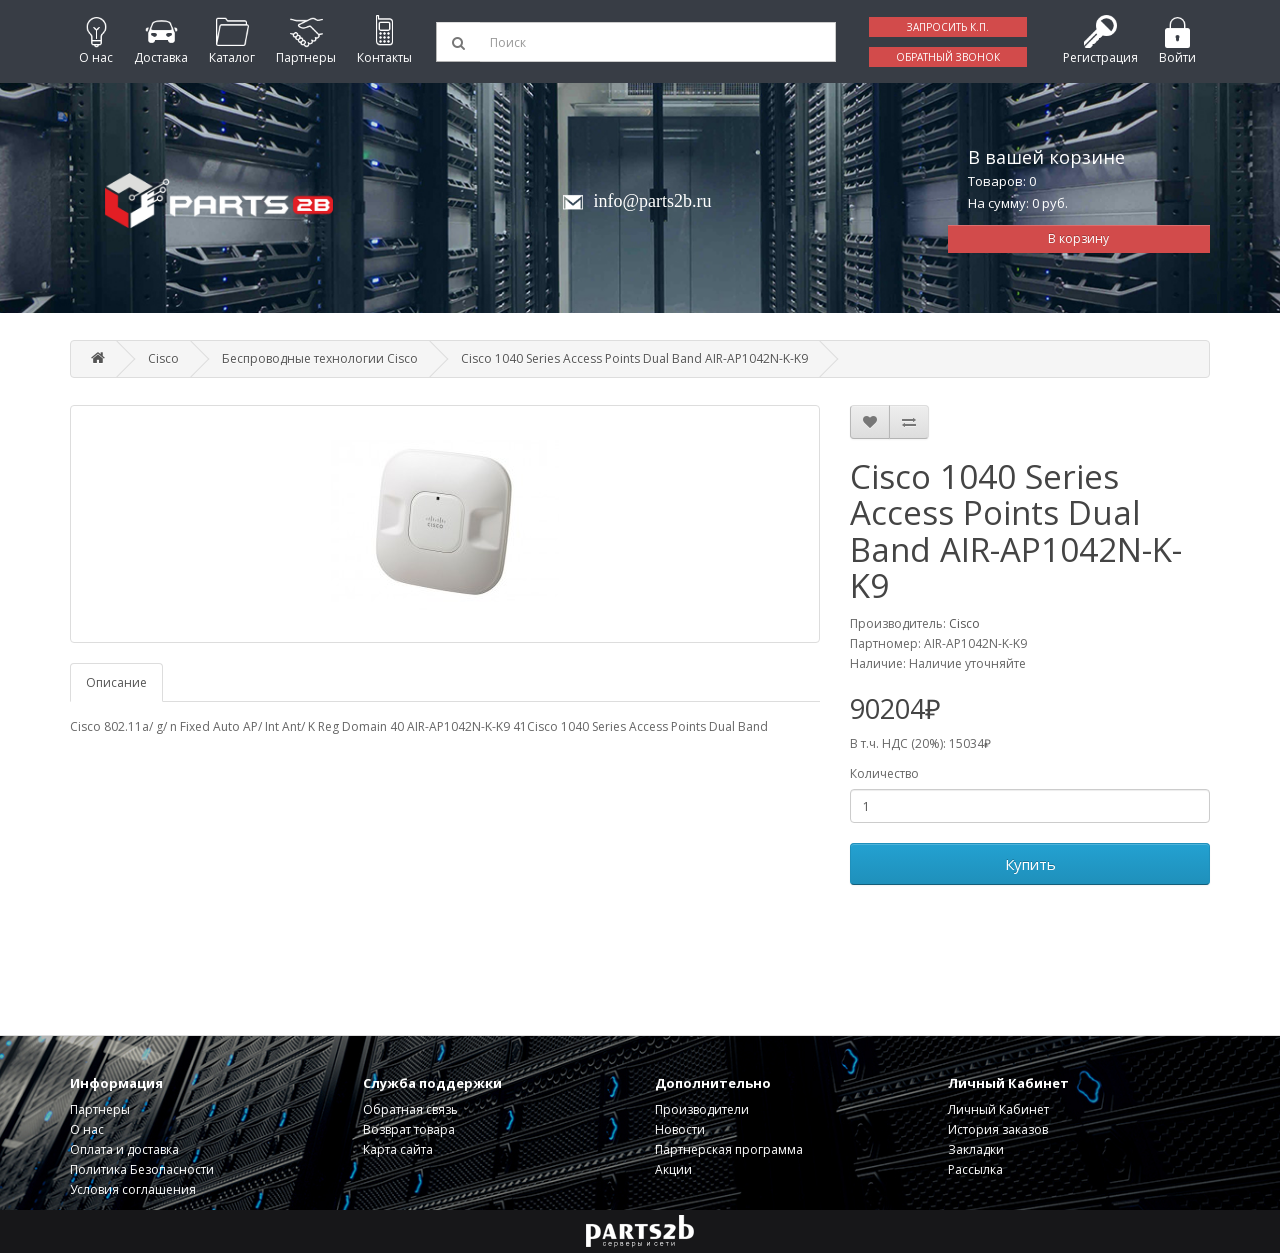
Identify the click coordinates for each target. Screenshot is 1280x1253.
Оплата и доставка (124, 1149)
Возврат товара (409, 1129)
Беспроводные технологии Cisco (320, 358)
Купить (1030, 864)
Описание (116, 682)
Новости (680, 1129)
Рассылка (975, 1169)
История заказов (998, 1129)
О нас (87, 1129)
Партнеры (100, 1109)
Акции (673, 1169)
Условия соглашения (133, 1189)
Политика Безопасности (142, 1169)
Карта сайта (398, 1149)
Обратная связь (410, 1109)
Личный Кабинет (998, 1109)
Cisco (163, 358)
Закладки (976, 1149)
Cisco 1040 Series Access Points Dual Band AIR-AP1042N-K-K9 (634, 358)
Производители (702, 1109)
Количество (884, 773)
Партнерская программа (729, 1149)
